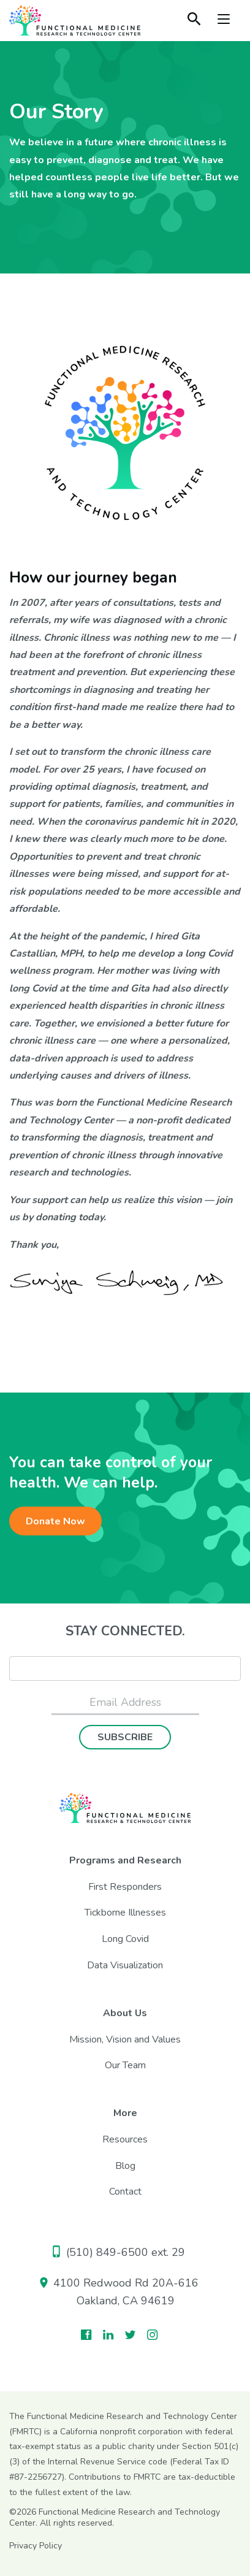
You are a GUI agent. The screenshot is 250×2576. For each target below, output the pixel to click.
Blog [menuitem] (125, 2166)
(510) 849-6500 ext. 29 (119, 2252)
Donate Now (55, 1521)
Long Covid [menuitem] (125, 1939)
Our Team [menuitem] (125, 2065)
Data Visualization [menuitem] (125, 1965)
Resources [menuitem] (125, 2139)
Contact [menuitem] (125, 2191)
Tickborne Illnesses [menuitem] (125, 1912)
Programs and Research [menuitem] (125, 1860)
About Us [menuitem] (125, 2013)
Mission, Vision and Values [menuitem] (125, 2039)
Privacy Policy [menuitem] (35, 2545)
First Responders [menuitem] (125, 1887)
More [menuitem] (125, 2113)
